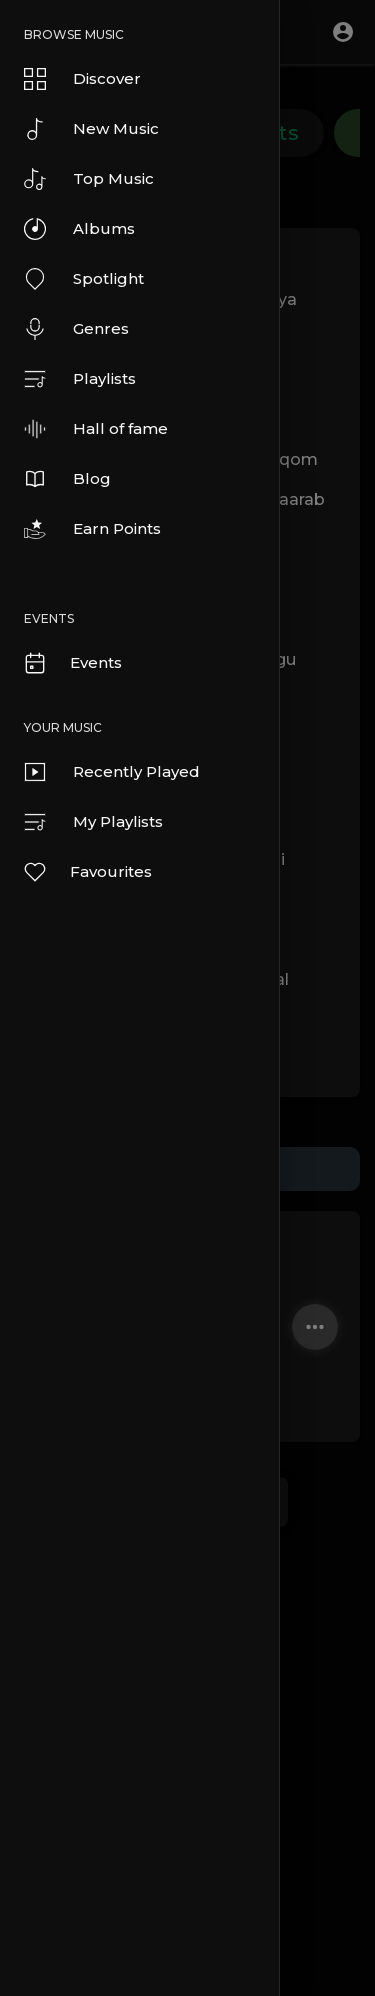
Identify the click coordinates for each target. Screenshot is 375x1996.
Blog (67, 479)
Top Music (89, 179)
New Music (91, 129)
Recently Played (112, 772)
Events (72, 663)
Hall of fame (96, 429)
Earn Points (92, 529)
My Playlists (93, 822)
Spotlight (84, 279)
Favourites (87, 872)
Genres (76, 329)
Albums (79, 229)
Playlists (80, 379)
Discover (82, 79)
